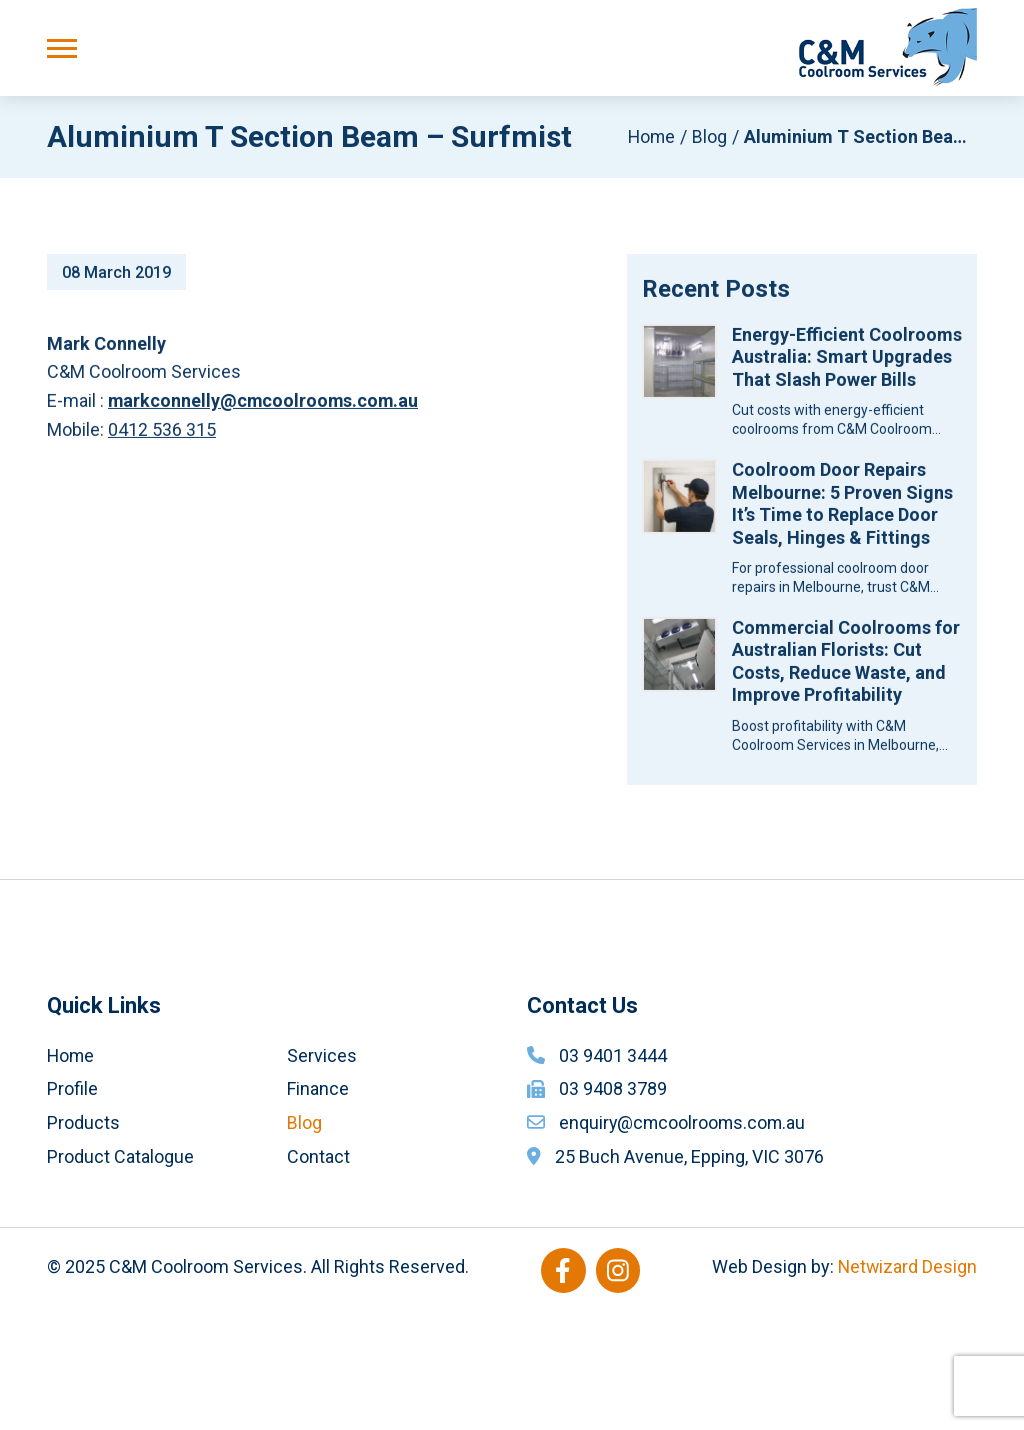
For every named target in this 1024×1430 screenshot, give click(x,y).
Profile (72, 1206)
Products (83, 1239)
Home (650, 137)
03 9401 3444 (613, 1172)
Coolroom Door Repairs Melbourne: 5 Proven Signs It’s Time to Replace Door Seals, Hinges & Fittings (842, 509)
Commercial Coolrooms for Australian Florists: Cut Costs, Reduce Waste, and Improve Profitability (846, 667)
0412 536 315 (162, 435)
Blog (709, 137)
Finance (318, 1206)
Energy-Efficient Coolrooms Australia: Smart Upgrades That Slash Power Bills (847, 363)
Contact (318, 1273)
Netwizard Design (906, 1384)
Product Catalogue (120, 1273)
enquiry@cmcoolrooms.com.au (684, 1239)
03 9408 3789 (613, 1206)
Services (322, 1172)
